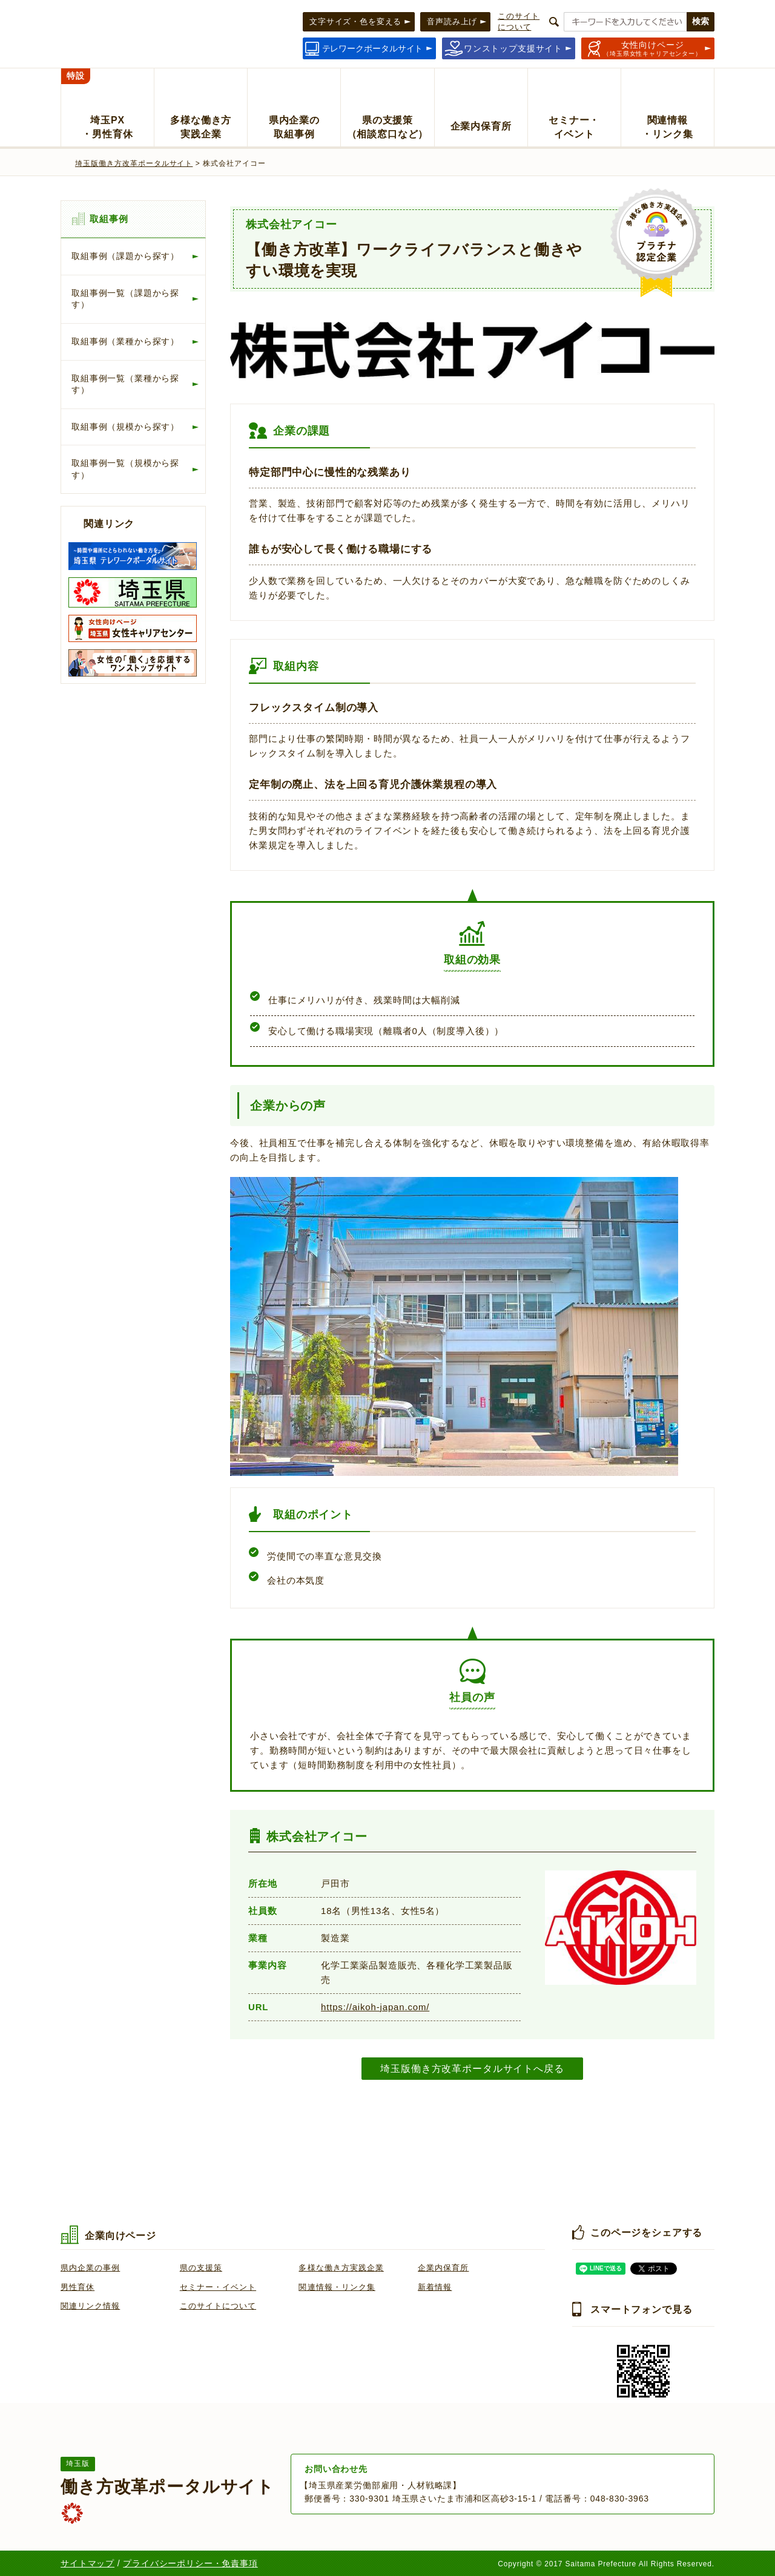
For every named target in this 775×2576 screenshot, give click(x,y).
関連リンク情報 (90, 2305)
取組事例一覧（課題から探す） (125, 299)
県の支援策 (201, 2267)
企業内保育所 (443, 2267)
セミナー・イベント (218, 2287)
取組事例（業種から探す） (125, 341)
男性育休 (77, 2287)
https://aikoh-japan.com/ (375, 2007)
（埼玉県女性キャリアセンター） (652, 48)
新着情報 (435, 2287)
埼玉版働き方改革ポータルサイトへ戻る (472, 2068)
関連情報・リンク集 (336, 2287)
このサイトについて (218, 2305)
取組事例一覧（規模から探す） (125, 469)
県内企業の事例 (90, 2267)
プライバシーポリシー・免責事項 (190, 2563)
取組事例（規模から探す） (125, 426)
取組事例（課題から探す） (125, 256)
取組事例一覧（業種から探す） (125, 384)
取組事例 (109, 219)
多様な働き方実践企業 (340, 2267)
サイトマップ (87, 2563)
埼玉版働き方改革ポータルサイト (134, 163)
